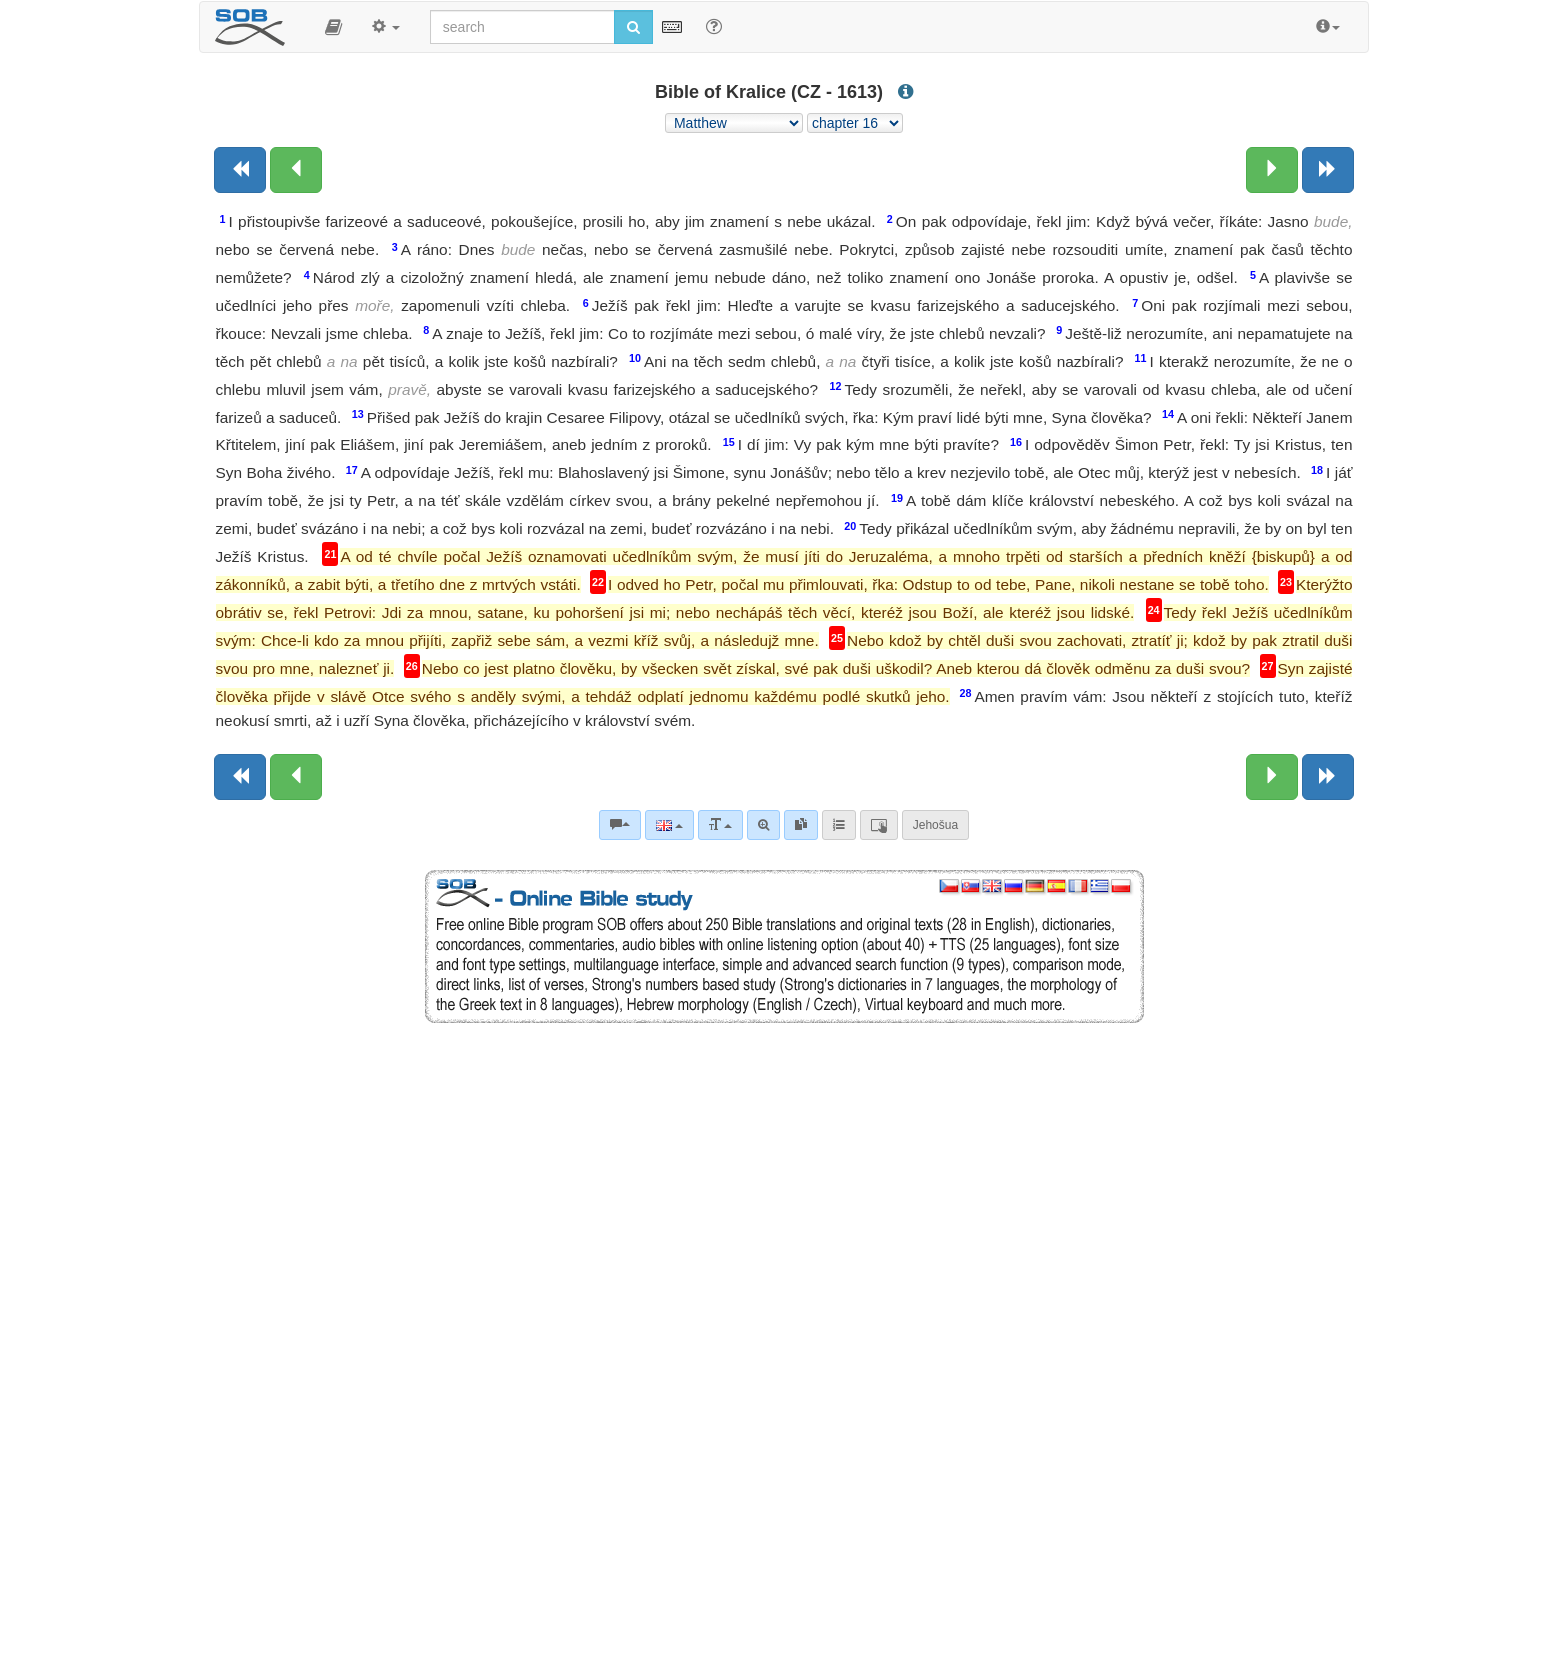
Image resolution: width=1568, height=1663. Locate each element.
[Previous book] (240, 170)
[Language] (669, 825)
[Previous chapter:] (296, 170)
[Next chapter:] (1272, 170)
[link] (801, 825)
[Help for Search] (714, 26)
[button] (333, 27)
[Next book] (1328, 170)
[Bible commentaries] (620, 825)
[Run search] (633, 27)
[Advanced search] (763, 825)
